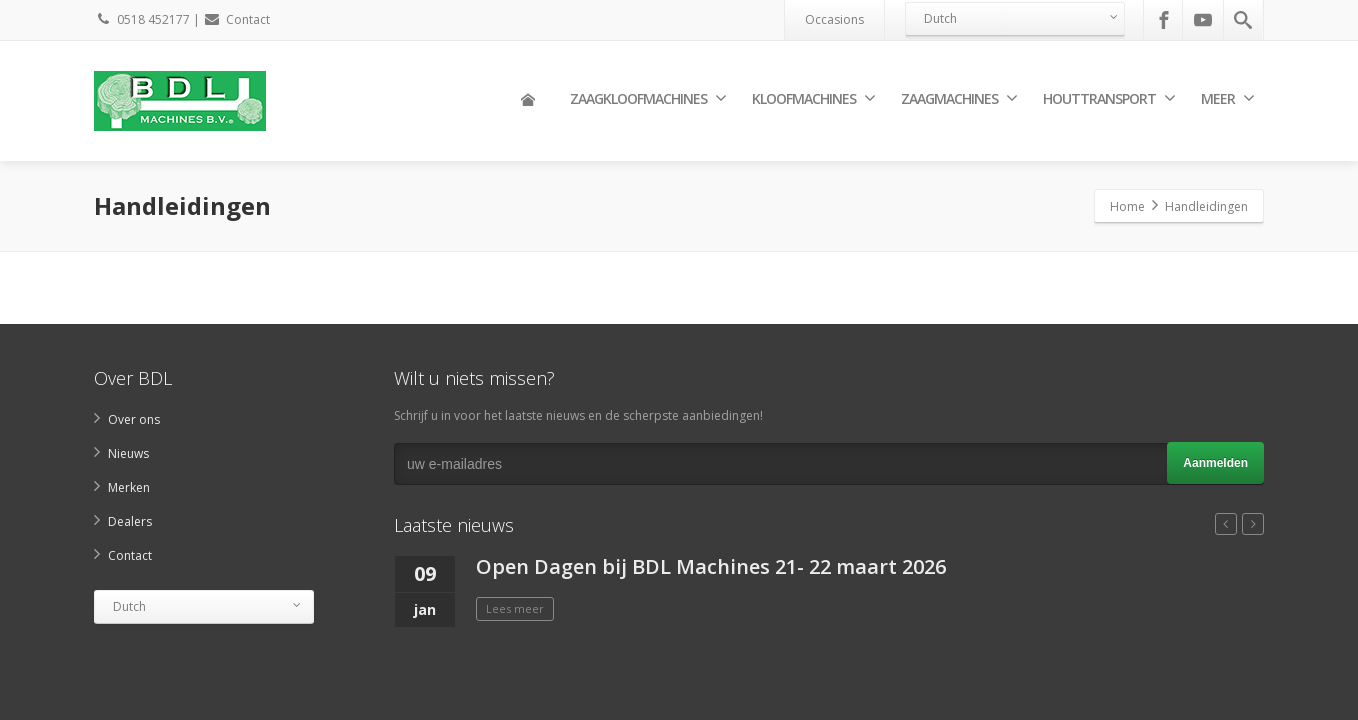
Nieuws (128, 453)
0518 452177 (142, 19)
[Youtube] (1203, 20)
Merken (129, 487)
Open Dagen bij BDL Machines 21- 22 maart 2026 (711, 566)
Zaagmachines (959, 98)
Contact (236, 19)
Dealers (130, 521)
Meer (1227, 98)
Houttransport (1109, 98)
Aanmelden (1215, 463)
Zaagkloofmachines (648, 98)
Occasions (834, 19)
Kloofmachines (813, 98)
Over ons (134, 419)
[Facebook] (1164, 20)
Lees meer (515, 608)
